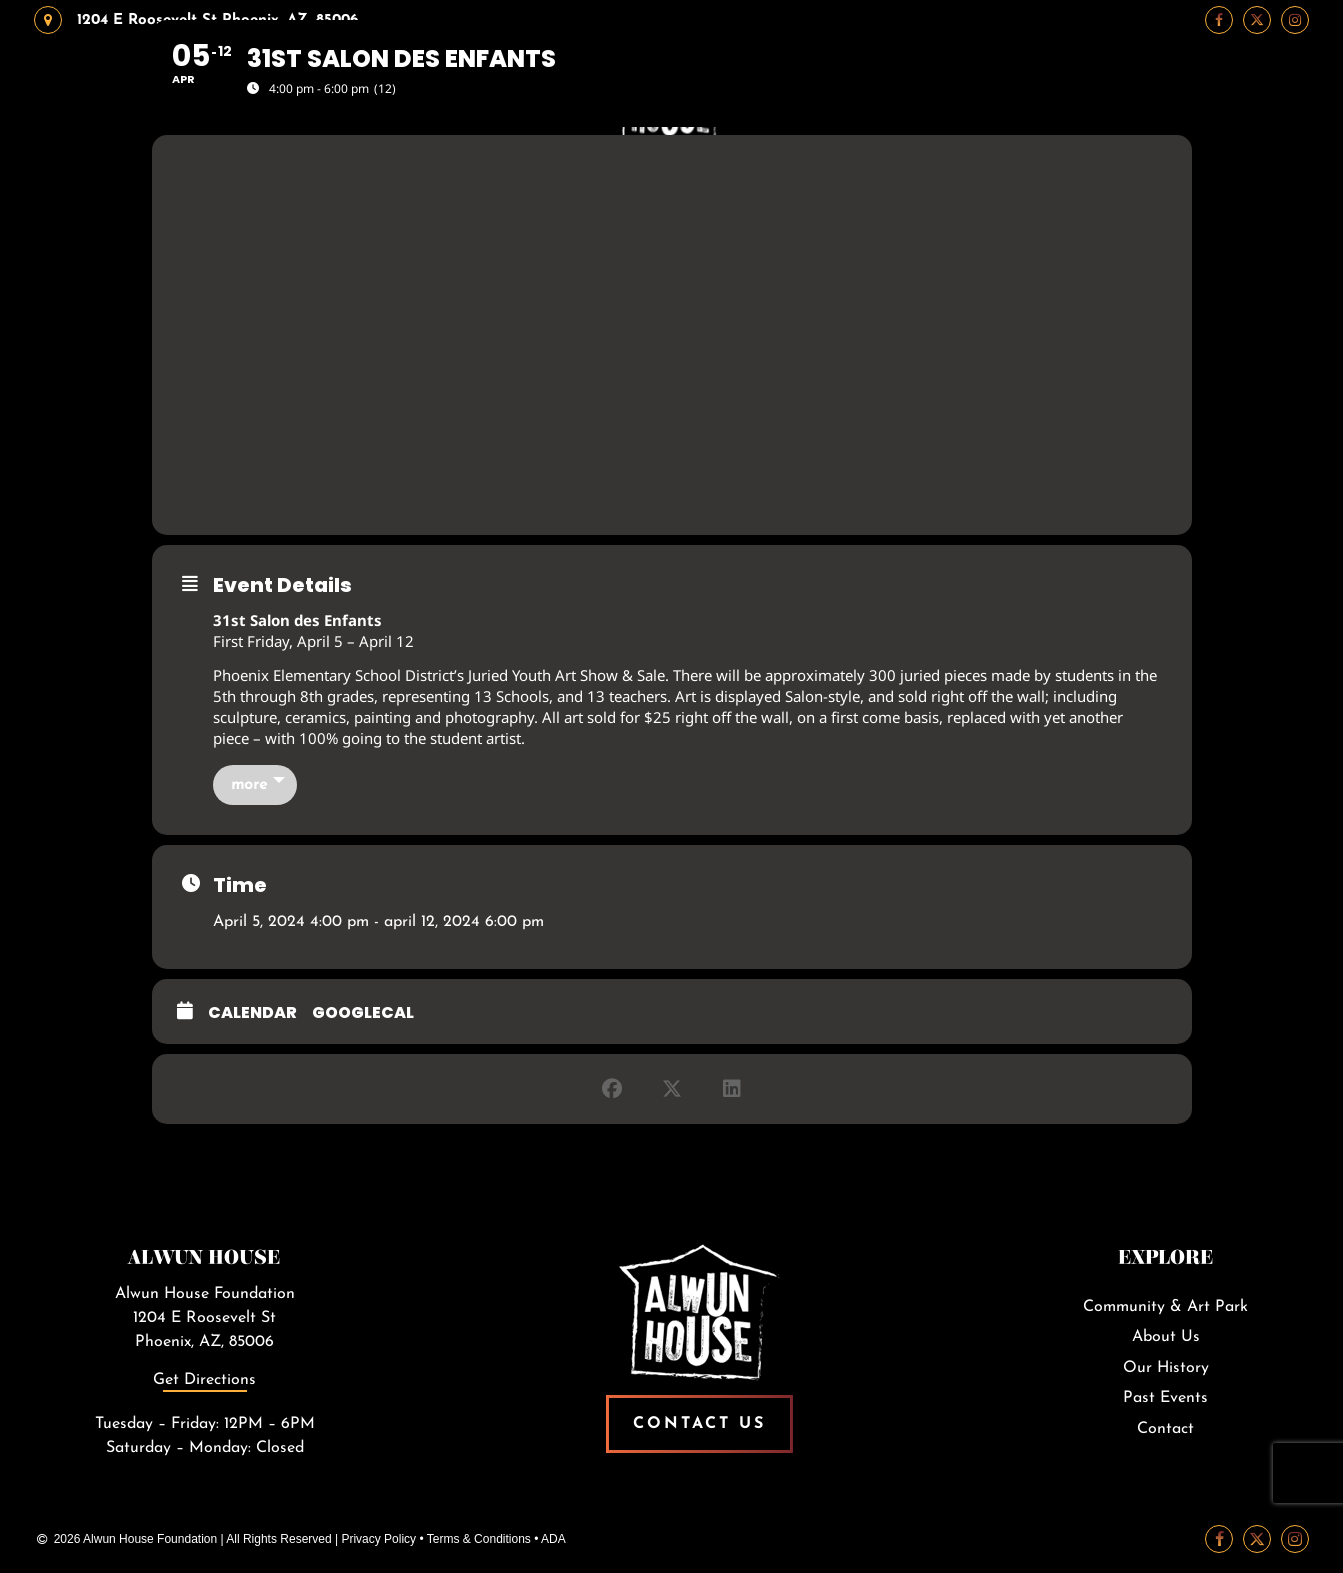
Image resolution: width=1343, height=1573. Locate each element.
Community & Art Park (1165, 1307)
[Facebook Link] (1219, 1539)
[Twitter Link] (1257, 1539)
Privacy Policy (378, 1539)
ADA (553, 1539)
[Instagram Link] (1295, 1539)
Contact (1165, 1429)
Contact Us (699, 1424)
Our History (1166, 1368)
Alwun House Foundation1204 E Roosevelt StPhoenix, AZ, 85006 (205, 1318)
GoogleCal (363, 1012)
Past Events (1165, 1398)
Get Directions (204, 1380)
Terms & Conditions (479, 1539)
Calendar (252, 1012)
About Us (1166, 1337)
